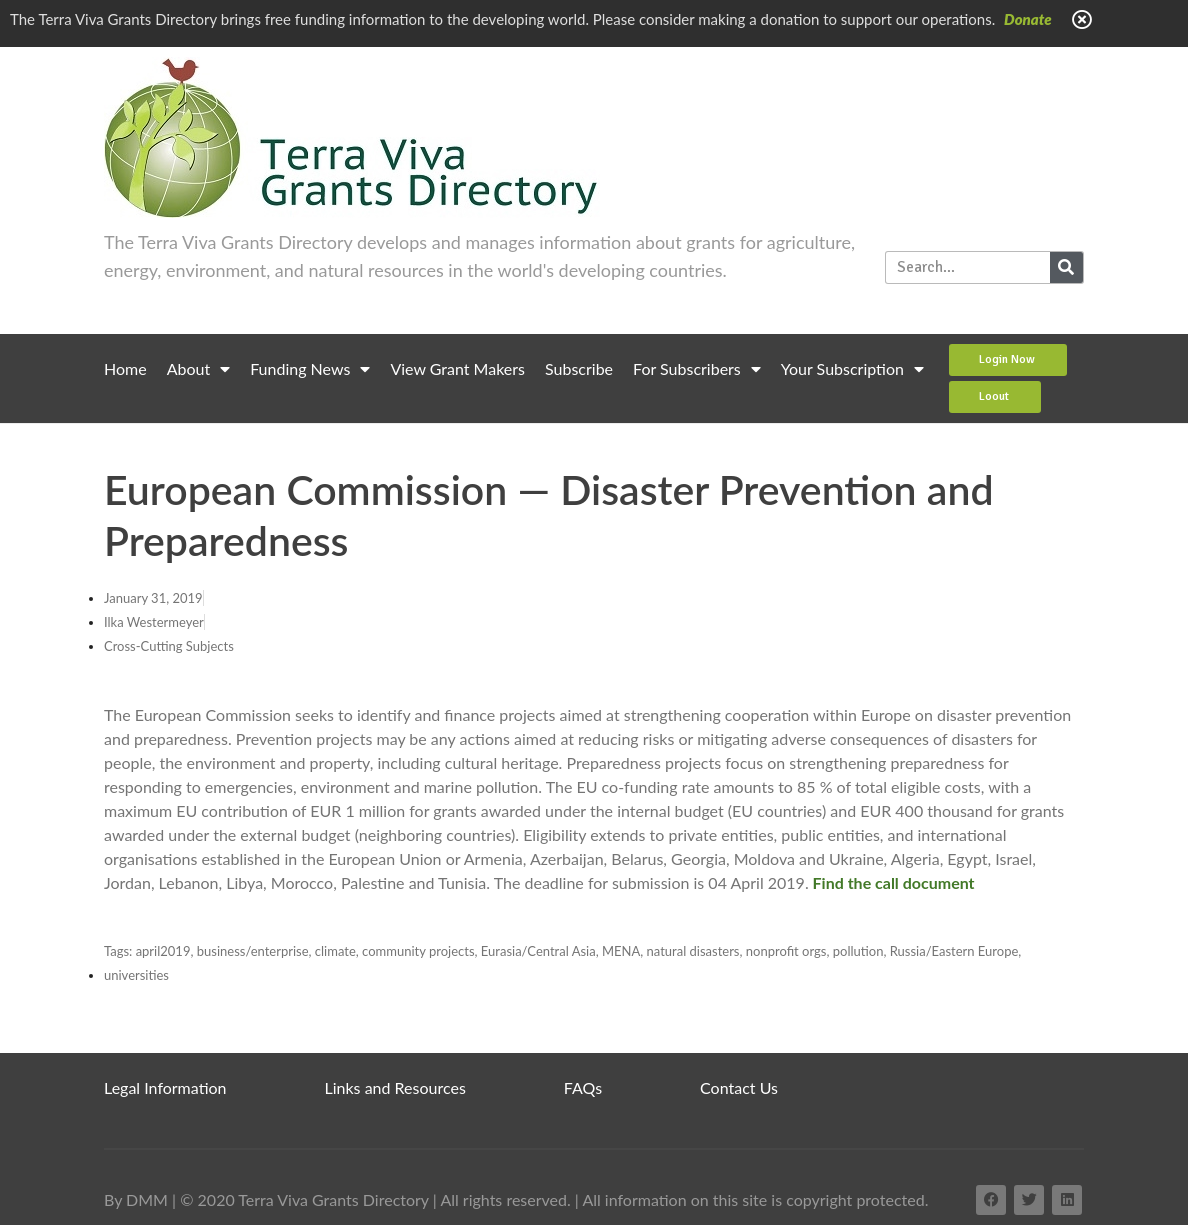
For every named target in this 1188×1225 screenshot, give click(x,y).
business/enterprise (253, 951)
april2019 (163, 951)
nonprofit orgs (786, 951)
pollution (858, 951)
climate (335, 951)
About (199, 369)
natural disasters (693, 951)
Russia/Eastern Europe (954, 951)
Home (125, 368)
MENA (621, 951)
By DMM (136, 1199)
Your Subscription (852, 369)
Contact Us (739, 1087)
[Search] (1066, 267)
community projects (418, 951)
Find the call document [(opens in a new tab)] (894, 882)
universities (136, 975)
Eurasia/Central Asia (538, 951)
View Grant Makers (457, 368)
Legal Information (165, 1087)
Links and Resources (395, 1087)
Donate (1028, 19)
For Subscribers (697, 369)
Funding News (310, 369)
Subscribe (579, 368)
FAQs (583, 1087)
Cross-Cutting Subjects (169, 646)
